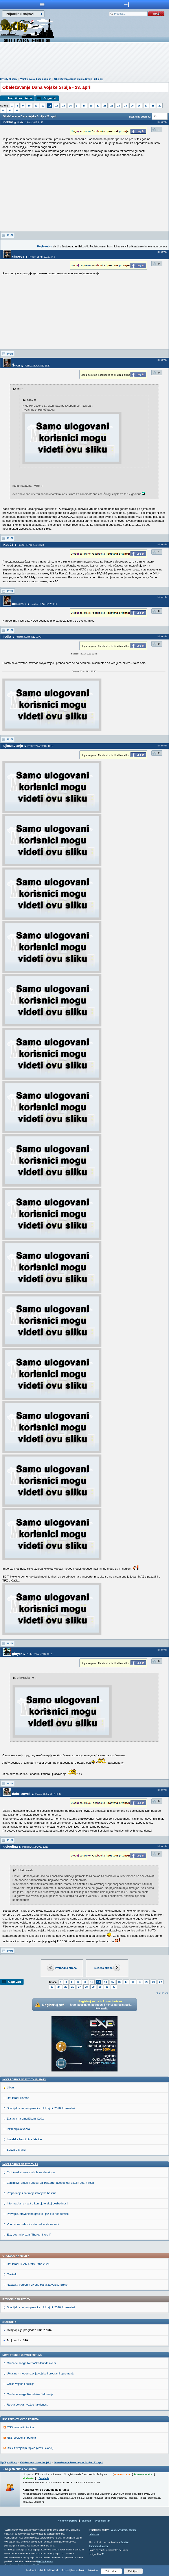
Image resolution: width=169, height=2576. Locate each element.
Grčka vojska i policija (20, 2383)
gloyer (17, 1654)
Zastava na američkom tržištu (25, 2118)
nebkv (8, 122)
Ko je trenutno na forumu (21, 2469)
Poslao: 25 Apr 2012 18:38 (31, 545)
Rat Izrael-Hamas (18, 2097)
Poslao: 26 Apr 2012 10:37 (40, 746)
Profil (10, 235)
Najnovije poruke (67, 2520)
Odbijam (133, 2571)
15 (63, 105)
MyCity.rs (122, 2530)
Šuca (16, 365)
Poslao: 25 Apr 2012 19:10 (44, 604)
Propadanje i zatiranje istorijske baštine (31, 2193)
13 (49, 105)
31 (10, 110)
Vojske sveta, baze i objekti (35, 79)
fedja (7, 636)
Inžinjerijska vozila (18, 2129)
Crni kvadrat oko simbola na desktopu (31, 2172)
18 (84, 105)
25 (132, 105)
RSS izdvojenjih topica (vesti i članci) (30, 2448)
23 (118, 105)
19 (91, 105)
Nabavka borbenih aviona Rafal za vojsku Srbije (37, 2284)
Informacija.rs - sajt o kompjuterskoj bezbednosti (37, 2203)
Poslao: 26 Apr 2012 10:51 (39, 1654)
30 (3, 110)
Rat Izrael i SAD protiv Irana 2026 (28, 2264)
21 (104, 105)
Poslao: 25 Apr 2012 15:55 (42, 257)
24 (125, 105)
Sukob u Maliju (16, 2149)
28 (153, 105)
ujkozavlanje (13, 746)
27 (146, 105)
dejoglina (10, 1846)
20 (98, 105)
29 (159, 105)
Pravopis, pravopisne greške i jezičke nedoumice (38, 2213)
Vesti (113, 2530)
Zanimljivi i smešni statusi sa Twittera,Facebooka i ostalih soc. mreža (50, 2182)
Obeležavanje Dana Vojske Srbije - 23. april (78, 79)
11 (36, 105)
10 (29, 105)
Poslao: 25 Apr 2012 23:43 (29, 637)
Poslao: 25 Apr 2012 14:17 (30, 122)
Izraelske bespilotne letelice (24, 2139)
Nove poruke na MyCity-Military (24, 2079)
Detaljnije (44, 2478)
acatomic (19, 604)
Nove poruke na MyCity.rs (20, 2164)
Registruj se (44, 246)
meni (42, 4)
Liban (10, 2087)
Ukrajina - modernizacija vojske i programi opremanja (40, 2373)
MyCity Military (8, 79)
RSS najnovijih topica (20, 2427)
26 (139, 105)
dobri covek (21, 1794)
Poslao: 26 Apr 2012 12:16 (35, 1847)
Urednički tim (102, 2520)
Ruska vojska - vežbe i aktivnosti (27, 2404)
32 (17, 110)
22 (111, 105)
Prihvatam (111, 2571)
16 (70, 105)
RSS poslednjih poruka (21, 2437)
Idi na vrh (163, 1993)
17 (77, 105)
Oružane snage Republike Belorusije (30, 2394)
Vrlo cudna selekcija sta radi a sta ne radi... (34, 2224)
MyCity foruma (45, 2561)
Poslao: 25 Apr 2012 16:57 (37, 366)
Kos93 (8, 544)
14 (56, 105)
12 (43, 105)
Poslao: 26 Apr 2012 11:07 (48, 1794)
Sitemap (86, 2520)
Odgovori (49, 98)
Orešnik (12, 2274)
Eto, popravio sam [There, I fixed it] (29, 2234)
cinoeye (18, 256)
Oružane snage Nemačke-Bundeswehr (31, 2363)
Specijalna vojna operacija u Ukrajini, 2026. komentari (41, 2108)
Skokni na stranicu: (140, 116)
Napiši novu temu (20, 98)
